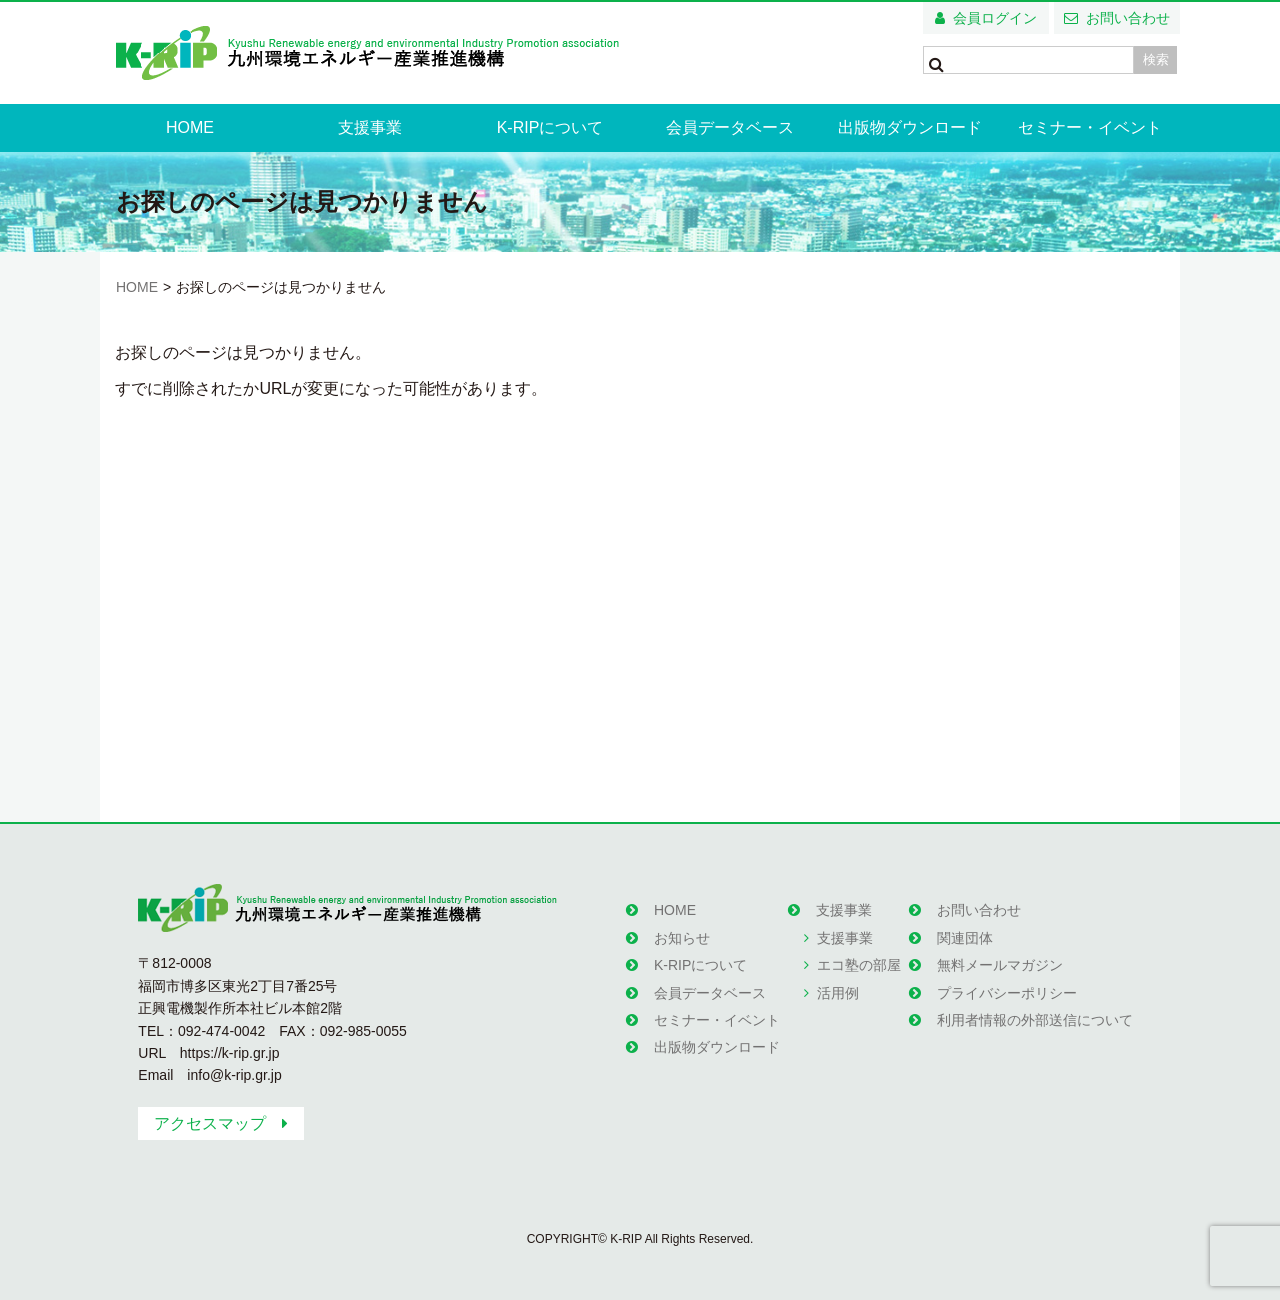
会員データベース (730, 127)
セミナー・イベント (1090, 127)
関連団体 (965, 938)
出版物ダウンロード (910, 127)
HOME (190, 127)
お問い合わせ (1128, 18)
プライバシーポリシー (1007, 993)
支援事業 (370, 127)
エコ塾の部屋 (859, 965)
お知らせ (682, 938)
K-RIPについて (550, 127)
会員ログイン (995, 18)
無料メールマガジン (1000, 965)
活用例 (838, 993)
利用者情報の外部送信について (1035, 1020)
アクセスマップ (210, 1123)
